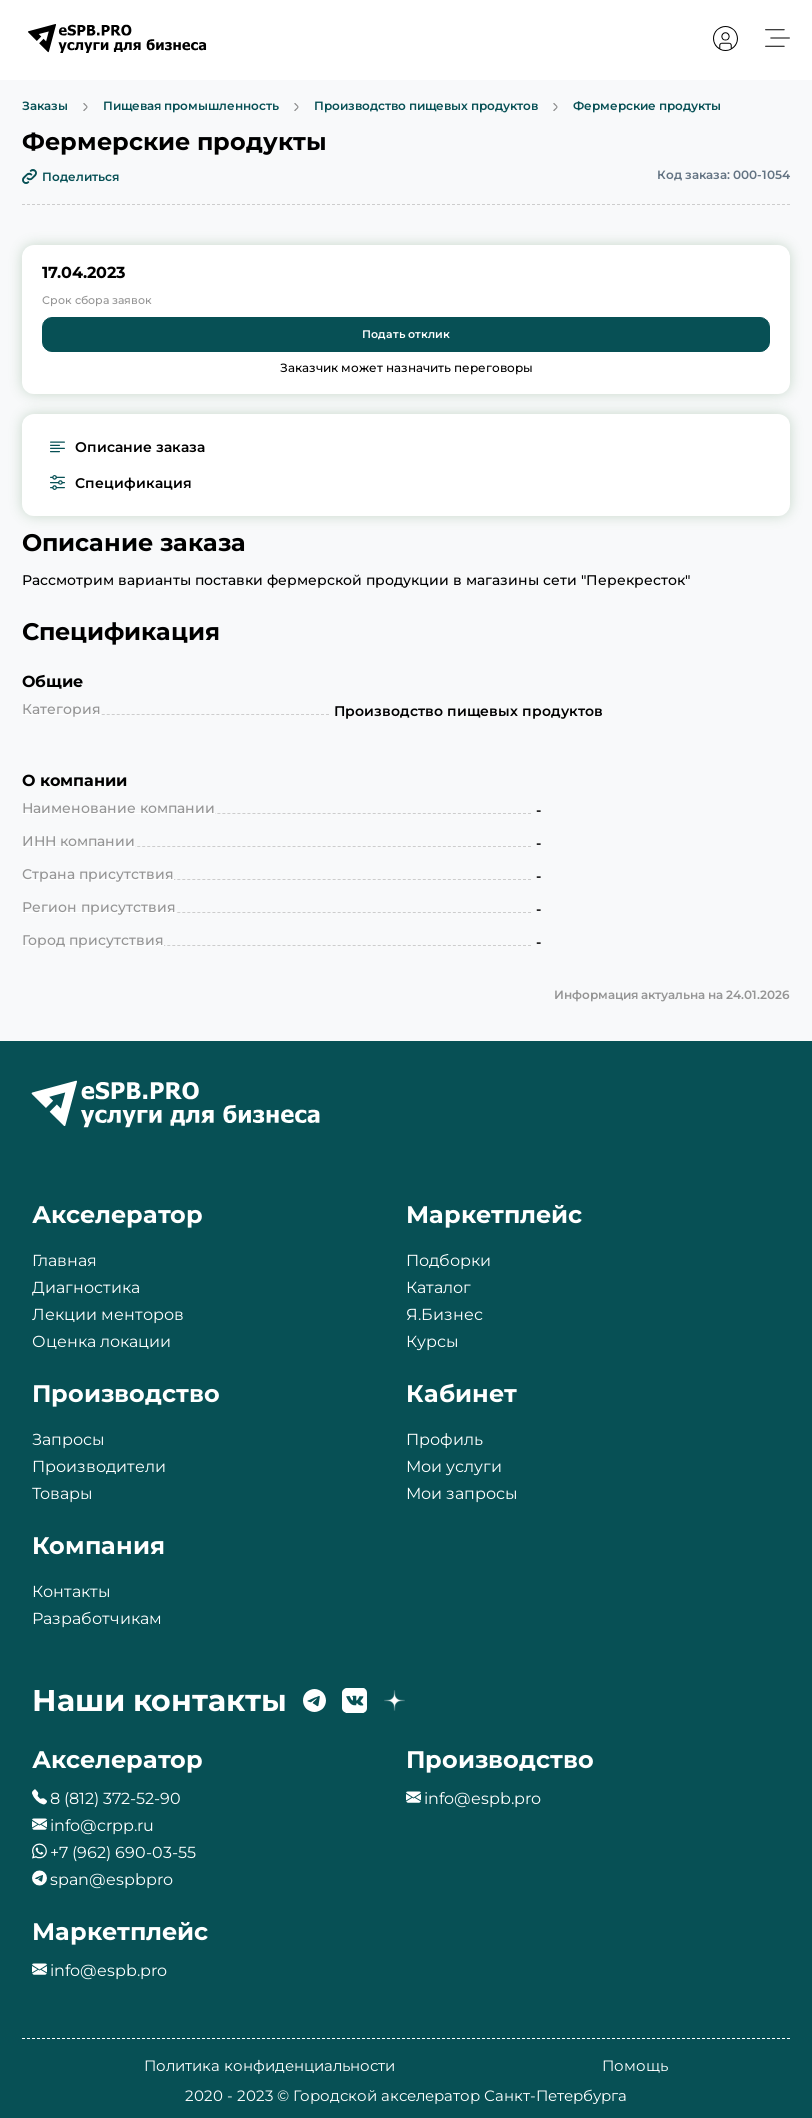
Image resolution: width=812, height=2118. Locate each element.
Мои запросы (462, 1493)
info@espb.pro (482, 1798)
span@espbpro (111, 1879)
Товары (62, 1493)
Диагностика (86, 1287)
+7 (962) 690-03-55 (123, 1852)
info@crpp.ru (102, 1825)
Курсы (432, 1341)
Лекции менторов (108, 1314)
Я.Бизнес (444, 1314)
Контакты (71, 1591)
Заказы (45, 106)
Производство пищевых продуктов (426, 106)
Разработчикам (97, 1618)
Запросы (68, 1439)
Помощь (635, 2065)
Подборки (448, 1260)
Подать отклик (406, 334)
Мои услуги (454, 1466)
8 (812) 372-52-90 (115, 1798)
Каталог (438, 1287)
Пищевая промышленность (191, 106)
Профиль (444, 1439)
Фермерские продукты (647, 106)
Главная (64, 1260)
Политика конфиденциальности (269, 2065)
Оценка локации (101, 1341)
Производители (99, 1466)
